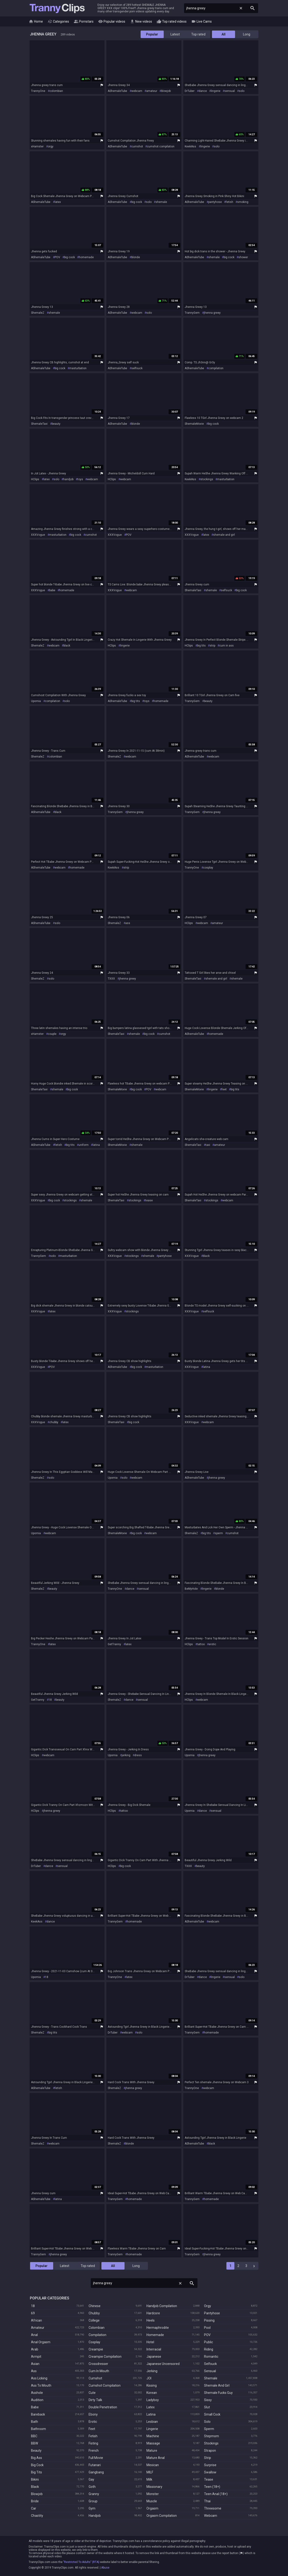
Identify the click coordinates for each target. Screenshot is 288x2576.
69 (33, 2313)
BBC (34, 2436)
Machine (152, 2436)
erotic (212, 1644)
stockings (206, 479)
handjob (68, 479)
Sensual (210, 2371)
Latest (175, 34)
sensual (229, 91)
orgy (50, 146)
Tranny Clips (57, 8)
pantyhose (215, 202)
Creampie (96, 2349)
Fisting (93, 2443)
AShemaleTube (117, 91)
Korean (151, 2393)
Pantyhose (212, 2313)
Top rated (198, 34)
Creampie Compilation (105, 2356)
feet (224, 1089)
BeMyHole (191, 1588)
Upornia (36, 701)
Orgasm (152, 2508)
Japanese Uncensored (163, 2364)
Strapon (210, 2450)
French (94, 2450)
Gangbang (96, 2472)
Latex (150, 2407)
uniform (84, 1145)
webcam (136, 91)
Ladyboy (152, 2400)
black (66, 645)
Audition (37, 2400)
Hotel (150, 2342)
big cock (136, 202)
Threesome (212, 2508)
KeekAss (190, 146)
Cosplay (94, 2342)
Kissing (151, 2385)
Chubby (94, 2313)
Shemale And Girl (216, 2385)
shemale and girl (224, 534)
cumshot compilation (160, 146)
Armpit (36, 2356)
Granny (94, 2494)
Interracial (153, 2349)
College (94, 2320)
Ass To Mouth (41, 2385)
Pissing (209, 2320)
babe (52, 590)
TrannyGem (192, 312)
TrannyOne (38, 91)
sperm (219, 1533)
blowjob (166, 91)
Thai (207, 2501)
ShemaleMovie (194, 423)
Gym (92, 2508)
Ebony (93, 2414)
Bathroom (38, 2429)
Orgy (207, 2306)
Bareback (38, 2414)
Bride (35, 2501)
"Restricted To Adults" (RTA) (81, 2562)
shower (243, 257)
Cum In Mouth (99, 2371)
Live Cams (201, 21)
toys (80, 479)
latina (96, 1145)
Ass (34, 2371)
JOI (148, 2378)
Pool (207, 2327)
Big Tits (36, 2472)
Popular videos (111, 21)
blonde (135, 257)
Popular (152, 34)
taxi (207, 1145)
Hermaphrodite (157, 2327)
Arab (34, 2349)
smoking (242, 202)
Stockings (211, 2443)
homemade (86, 257)
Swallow (210, 2472)
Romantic (211, 2356)
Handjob (95, 2515)
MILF (149, 2472)
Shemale (210, 2378)
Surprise (210, 2465)
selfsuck (136, 368)
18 (50, 1699)
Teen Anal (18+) (216, 2494)
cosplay (208, 867)
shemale (161, 202)
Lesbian (152, 2421)
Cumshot (95, 2378)
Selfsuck (210, 2364)
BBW (34, 2443)
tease (149, 1200)
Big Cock (37, 2465)
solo (241, 91)
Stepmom (211, 2436)
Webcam (210, 2515)
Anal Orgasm (40, 2342)
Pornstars (84, 21)
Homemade (155, 2335)
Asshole (37, 2393)
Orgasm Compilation (161, 2515)
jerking (126, 1755)
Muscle (151, 2501)
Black (35, 2487)
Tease (208, 2479)
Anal (34, 2335)
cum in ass (226, 645)
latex (58, 202)
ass (127, 923)
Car (33, 2508)
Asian (35, 2364)
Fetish (93, 2436)
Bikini (35, 2479)
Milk (149, 2479)
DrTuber (189, 91)
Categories (58, 21)
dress (138, 1755)
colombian (56, 91)
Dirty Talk (95, 2400)
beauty (56, 423)
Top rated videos (172, 21)
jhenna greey (212, 312)
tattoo (201, 1644)
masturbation (78, 368)
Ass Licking (39, 2378)
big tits (201, 645)
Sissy (208, 2400)
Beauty (36, 2450)
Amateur (37, 2327)
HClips (35, 479)
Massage (153, 2443)
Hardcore (153, 2313)
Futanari (95, 2465)
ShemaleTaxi (39, 423)
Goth (92, 2487)
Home (36, 21)
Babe (35, 2407)
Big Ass (36, 2458)
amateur (151, 91)
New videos (141, 21)
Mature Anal (155, 2458)
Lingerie (152, 2429)
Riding (208, 2349)
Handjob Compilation (161, 2306)
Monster (152, 2494)
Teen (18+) (212, 2487)
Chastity (37, 2515)
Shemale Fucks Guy (218, 2393)
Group (93, 2501)
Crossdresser (98, 2364)
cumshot (137, 146)
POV (57, 257)
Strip (207, 2458)
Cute (92, 2393)
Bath (34, 2421)
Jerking (151, 2371)
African (36, 2320)
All (224, 34)
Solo (207, 2421)
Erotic (93, 2421)
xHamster (37, 146)
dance (203, 91)
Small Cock (212, 2414)
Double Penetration (103, 2407)
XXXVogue (38, 534)
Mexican (152, 2465)
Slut (207, 2407)
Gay (91, 2479)
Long (246, 34)
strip (212, 645)
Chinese (95, 2306)
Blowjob (37, 2494)
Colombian (96, 2327)
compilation (215, 368)
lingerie (215, 91)
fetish (229, 202)
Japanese (153, 2356)
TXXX (111, 978)
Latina (151, 2414)
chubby (53, 1422)
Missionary (154, 2487)
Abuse (105, 2567)
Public (208, 2342)
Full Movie (96, 2458)
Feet (92, 2429)
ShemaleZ (37, 312)
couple (52, 1034)
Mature (151, 2450)
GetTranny (114, 1644)
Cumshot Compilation (105, 2385)
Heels (150, 2320)
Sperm (209, 2429)
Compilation (97, 2335)
